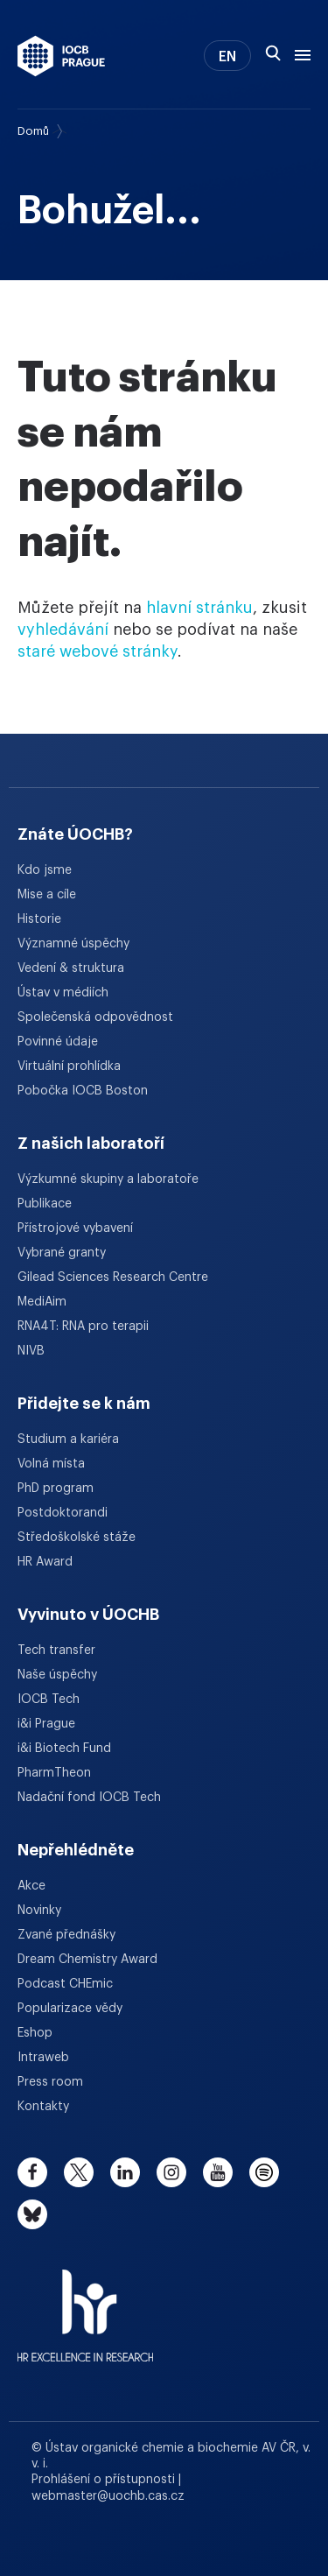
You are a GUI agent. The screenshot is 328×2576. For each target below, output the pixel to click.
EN (227, 57)
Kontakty (43, 2107)
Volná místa (51, 1464)
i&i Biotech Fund (64, 1748)
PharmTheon (54, 1773)
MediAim (41, 1302)
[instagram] (171, 2172)
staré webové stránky (97, 651)
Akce (31, 1886)
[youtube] (218, 2172)
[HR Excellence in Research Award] (85, 2305)
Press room (50, 2082)
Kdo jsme (44, 870)
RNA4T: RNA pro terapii (83, 1326)
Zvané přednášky (66, 1935)
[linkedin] (125, 2172)
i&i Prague (46, 1724)
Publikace (44, 1204)
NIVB (31, 1351)
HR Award (45, 1562)
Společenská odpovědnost (95, 1017)
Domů (33, 131)
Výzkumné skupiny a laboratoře (108, 1179)
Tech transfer (56, 1650)
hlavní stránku (199, 608)
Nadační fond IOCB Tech (89, 1797)
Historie (39, 919)
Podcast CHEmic (65, 1984)
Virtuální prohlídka (69, 1066)
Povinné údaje (57, 1042)
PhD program (55, 1488)
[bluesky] (32, 2214)
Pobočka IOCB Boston (82, 1091)
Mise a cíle (46, 895)
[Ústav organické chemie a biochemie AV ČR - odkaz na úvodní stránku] (61, 56)
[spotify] (264, 2172)
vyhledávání (62, 629)
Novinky (39, 1910)
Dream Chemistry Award (87, 1959)
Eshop (34, 2033)
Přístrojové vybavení (75, 1228)
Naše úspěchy (57, 1675)
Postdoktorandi (62, 1513)
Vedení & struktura (70, 968)
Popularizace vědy (69, 2008)
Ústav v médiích (62, 993)
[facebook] (32, 2172)
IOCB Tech (48, 1699)
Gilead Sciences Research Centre (112, 1277)
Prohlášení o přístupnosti (104, 2480)
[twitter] (79, 2172)
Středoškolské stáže (76, 1537)
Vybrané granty (61, 1253)
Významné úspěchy (73, 944)
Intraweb (43, 2058)
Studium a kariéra (68, 1439)
